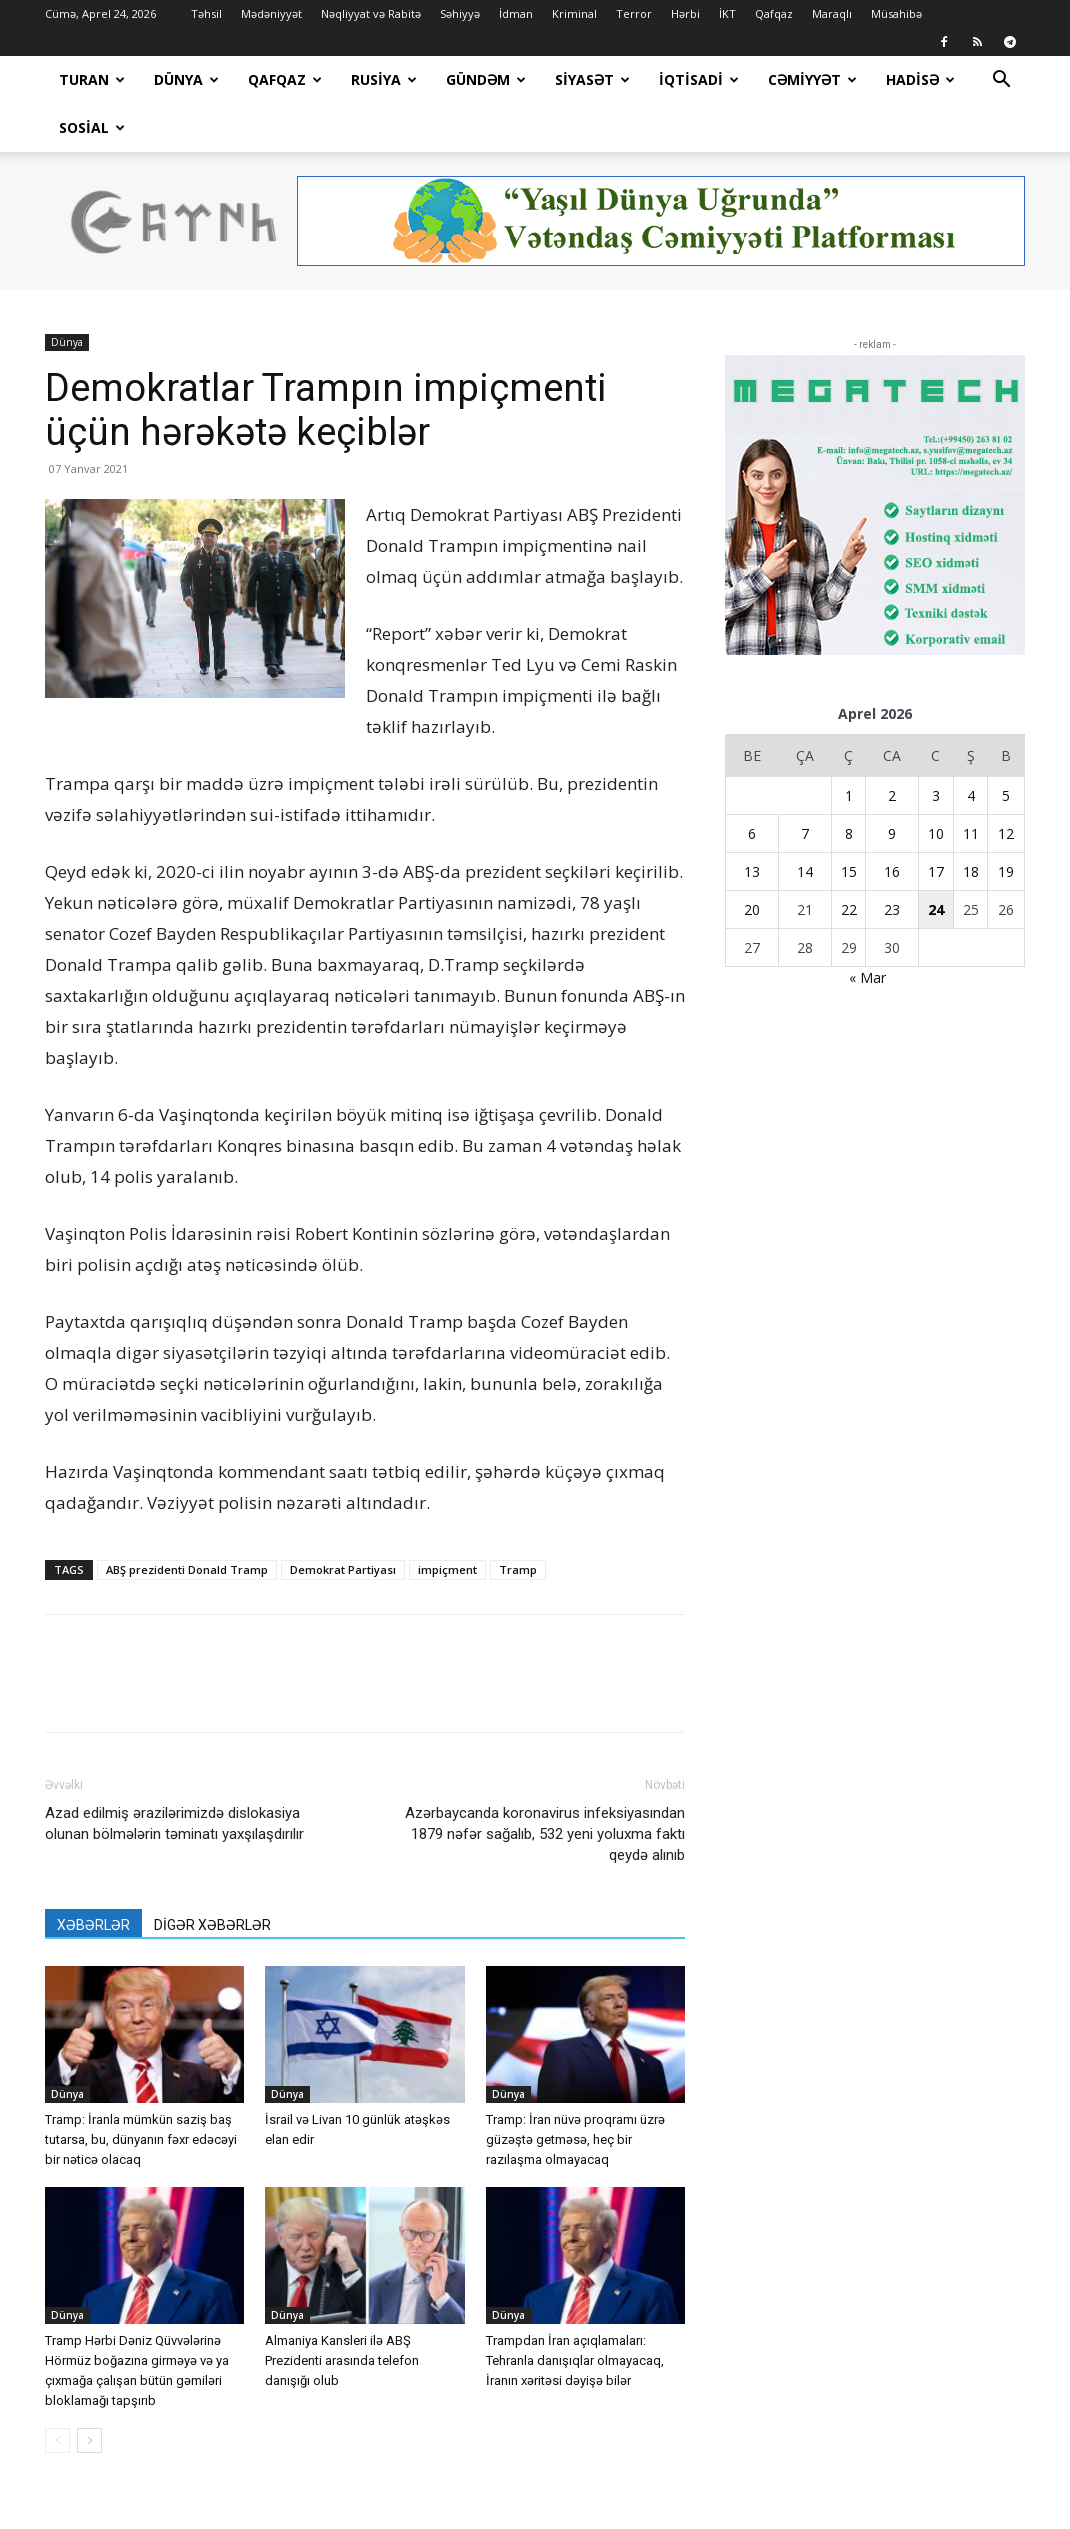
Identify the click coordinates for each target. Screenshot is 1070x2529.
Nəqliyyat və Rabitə (371, 13)
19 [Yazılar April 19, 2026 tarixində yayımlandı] (1006, 823)
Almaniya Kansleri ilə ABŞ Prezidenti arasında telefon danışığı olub (342, 2312)
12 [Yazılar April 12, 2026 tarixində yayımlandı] (1006, 785)
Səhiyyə (460, 13)
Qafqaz (774, 13)
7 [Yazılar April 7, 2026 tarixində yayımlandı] (805, 785)
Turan (92, 79)
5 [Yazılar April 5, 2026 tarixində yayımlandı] (1006, 747)
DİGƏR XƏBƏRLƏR (212, 1877)
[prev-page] (57, 2392)
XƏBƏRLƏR (93, 1877)
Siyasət (592, 79)
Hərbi (685, 13)
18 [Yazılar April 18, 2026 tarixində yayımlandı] (971, 823)
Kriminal (574, 13)
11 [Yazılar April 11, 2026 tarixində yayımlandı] (971, 785)
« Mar (867, 929)
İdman (516, 13)
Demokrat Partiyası (343, 1521)
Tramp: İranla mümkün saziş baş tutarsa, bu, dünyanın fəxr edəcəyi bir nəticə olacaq (141, 2091)
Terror (634, 13)
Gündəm (486, 79)
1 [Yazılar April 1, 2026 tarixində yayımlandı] (849, 747)
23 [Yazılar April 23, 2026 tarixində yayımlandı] (892, 861)
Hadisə (920, 79)
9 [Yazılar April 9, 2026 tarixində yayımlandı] (892, 785)
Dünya (186, 79)
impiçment (447, 1521)
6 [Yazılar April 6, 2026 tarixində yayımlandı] (752, 785)
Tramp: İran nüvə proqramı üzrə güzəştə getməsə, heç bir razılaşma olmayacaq (575, 2091)
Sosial (92, 127)
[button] (1001, 81)
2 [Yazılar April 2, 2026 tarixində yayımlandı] (892, 747)
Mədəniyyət (271, 13)
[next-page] (89, 2392)
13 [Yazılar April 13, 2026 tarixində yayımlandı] (752, 823)
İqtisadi (699, 79)
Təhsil (206, 13)
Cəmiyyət (812, 79)
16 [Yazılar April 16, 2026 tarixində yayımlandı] (892, 823)
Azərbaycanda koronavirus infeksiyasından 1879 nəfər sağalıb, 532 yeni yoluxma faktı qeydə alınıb (545, 1786)
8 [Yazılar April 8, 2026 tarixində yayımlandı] (849, 785)
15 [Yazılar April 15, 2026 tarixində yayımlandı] (849, 823)
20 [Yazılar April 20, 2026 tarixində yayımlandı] (752, 861)
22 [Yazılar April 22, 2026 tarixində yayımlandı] (849, 861)
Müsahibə (896, 13)
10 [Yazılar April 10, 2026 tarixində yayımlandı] (936, 785)
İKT (727, 13)
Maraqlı (832, 13)
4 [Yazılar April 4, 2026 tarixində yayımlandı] (971, 747)
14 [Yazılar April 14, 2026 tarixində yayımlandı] (805, 823)
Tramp (518, 1521)
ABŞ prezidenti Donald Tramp (187, 1521)
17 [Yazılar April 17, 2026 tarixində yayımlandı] (936, 823)
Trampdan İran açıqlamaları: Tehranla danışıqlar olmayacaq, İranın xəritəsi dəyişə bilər (575, 2312)
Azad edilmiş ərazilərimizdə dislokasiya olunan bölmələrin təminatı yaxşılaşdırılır (174, 1775)
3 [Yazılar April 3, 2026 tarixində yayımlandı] (936, 747)
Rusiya (384, 79)
